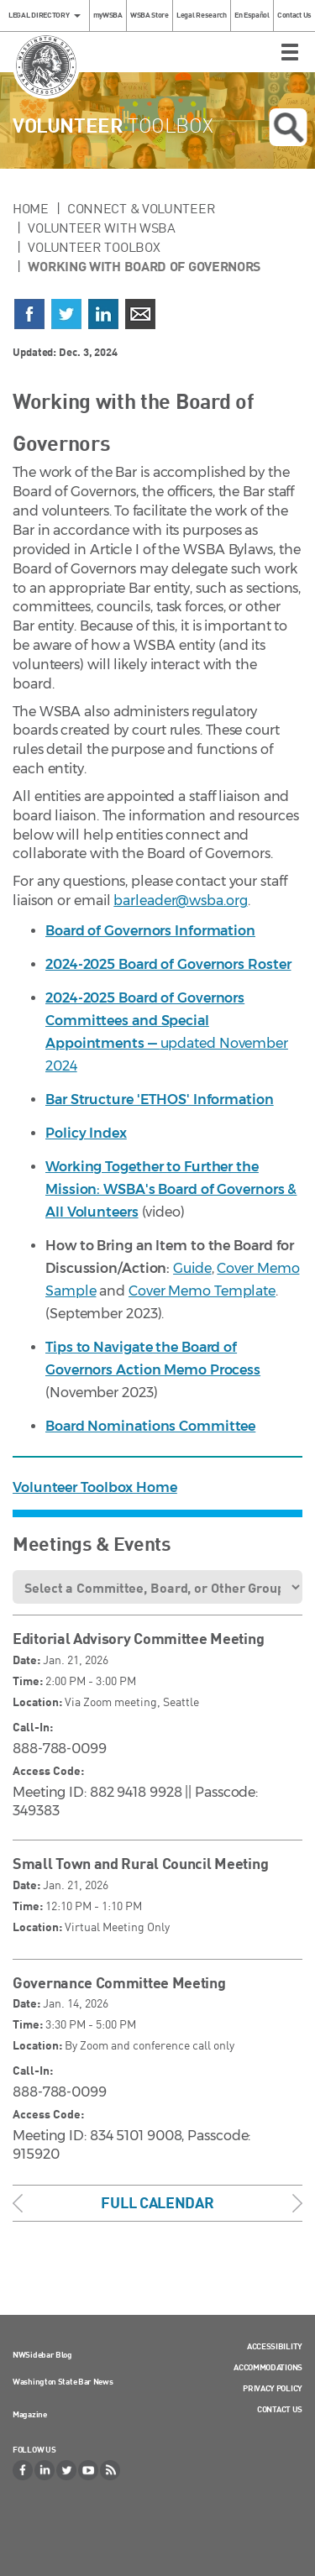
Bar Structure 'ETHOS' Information (159, 1099)
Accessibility (274, 2346)
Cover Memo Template (202, 1291)
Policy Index (86, 1133)
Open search (288, 128)
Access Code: (48, 1770)
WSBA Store (149, 14)
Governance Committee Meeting (119, 1982)
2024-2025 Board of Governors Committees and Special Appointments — (144, 1020)
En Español (252, 14)
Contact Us (294, 14)
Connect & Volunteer (141, 208)
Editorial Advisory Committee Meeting (138, 1638)
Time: (28, 1680)
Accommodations (268, 2367)
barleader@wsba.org (180, 900)
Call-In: (33, 1727)
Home (31, 208)
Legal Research (201, 14)
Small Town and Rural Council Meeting (140, 1863)
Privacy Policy (272, 2388)
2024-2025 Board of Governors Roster (168, 964)
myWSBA (108, 14)
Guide (192, 1268)
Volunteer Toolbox (94, 246)
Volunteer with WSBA (101, 227)
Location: (37, 1701)
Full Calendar (157, 2202)
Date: (26, 1659)
